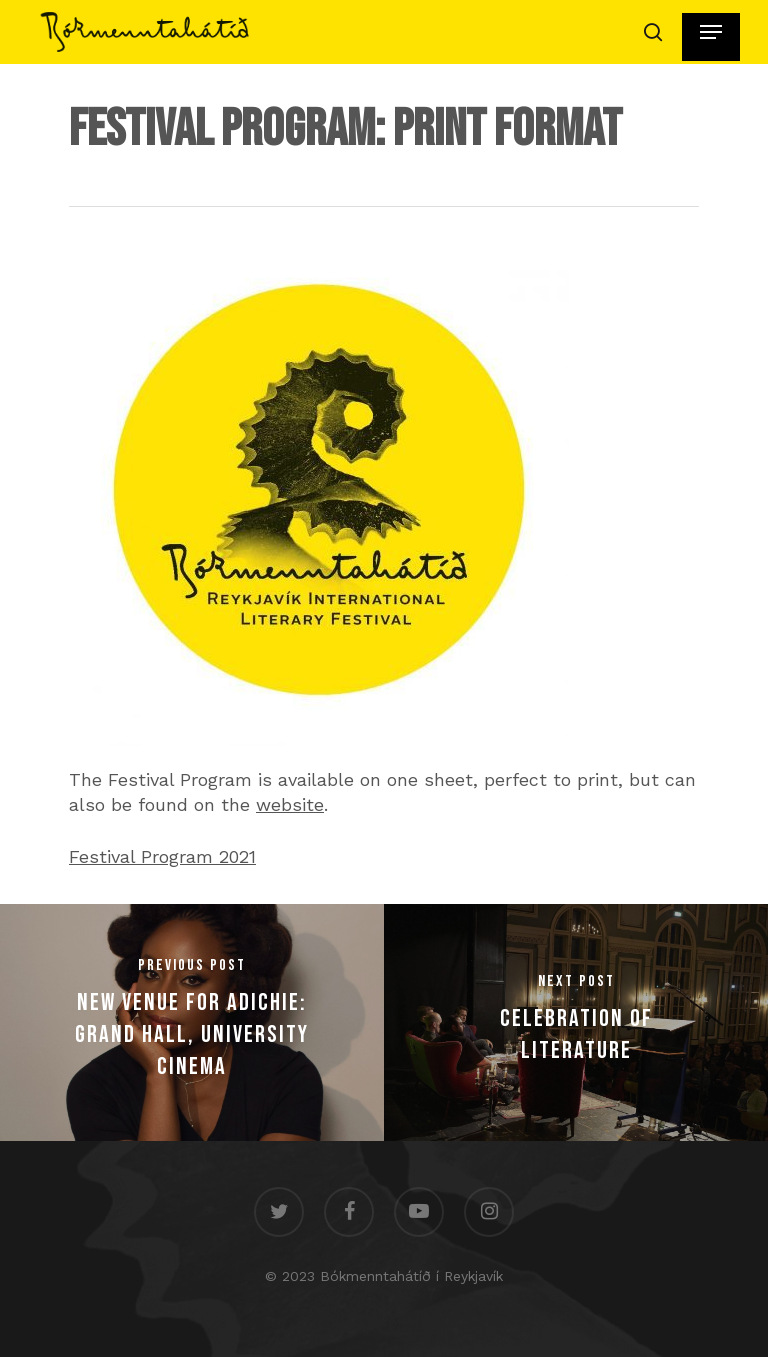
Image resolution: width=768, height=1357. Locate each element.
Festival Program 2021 (162, 856)
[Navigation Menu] (711, 32)
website (290, 804)
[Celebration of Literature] (576, 1022)
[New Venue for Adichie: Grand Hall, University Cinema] (192, 1022)
